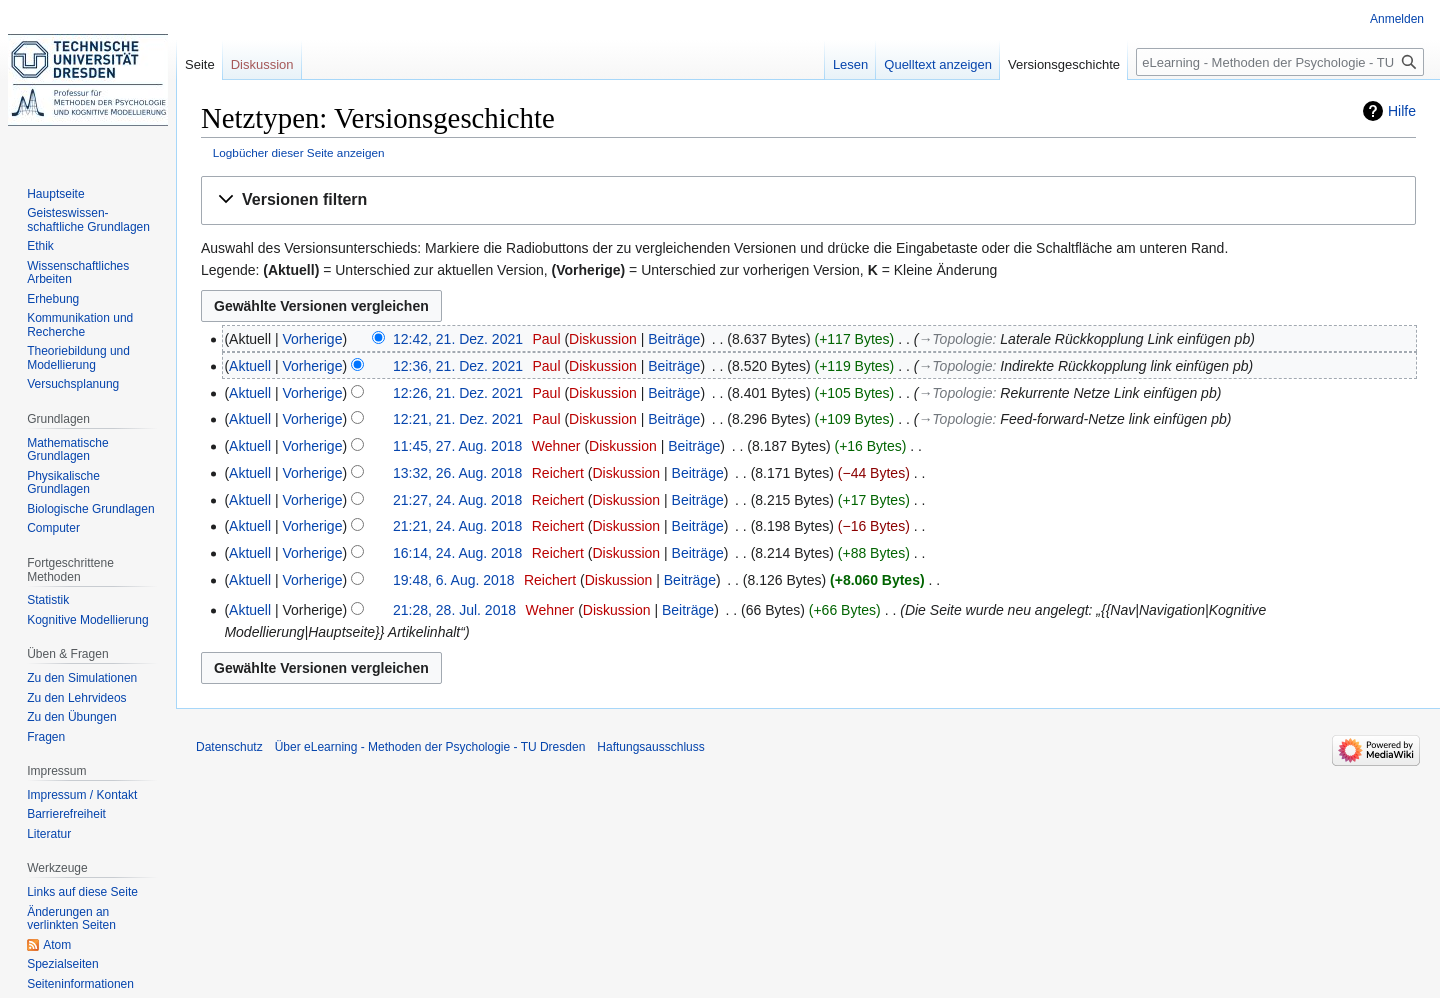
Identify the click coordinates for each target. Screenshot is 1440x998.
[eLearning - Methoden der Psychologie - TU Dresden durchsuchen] (1280, 62)
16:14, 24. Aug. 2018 (457, 553)
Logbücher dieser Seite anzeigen (299, 152)
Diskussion (603, 339)
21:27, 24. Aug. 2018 (457, 500)
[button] (808, 200)
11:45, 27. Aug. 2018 (457, 446)
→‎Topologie (955, 339)
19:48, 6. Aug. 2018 (453, 580)
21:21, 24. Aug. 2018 (457, 526)
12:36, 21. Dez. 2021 (458, 366)
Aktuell (250, 366)
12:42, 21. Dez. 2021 (458, 339)
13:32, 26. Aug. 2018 (457, 473)
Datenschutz (229, 747)
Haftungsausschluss (650, 747)
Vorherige (313, 339)
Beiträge (674, 339)
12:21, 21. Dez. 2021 (458, 419)
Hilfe (1402, 111)
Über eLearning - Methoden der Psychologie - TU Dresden (430, 747)
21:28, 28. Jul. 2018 (454, 610)
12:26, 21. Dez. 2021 (458, 393)
